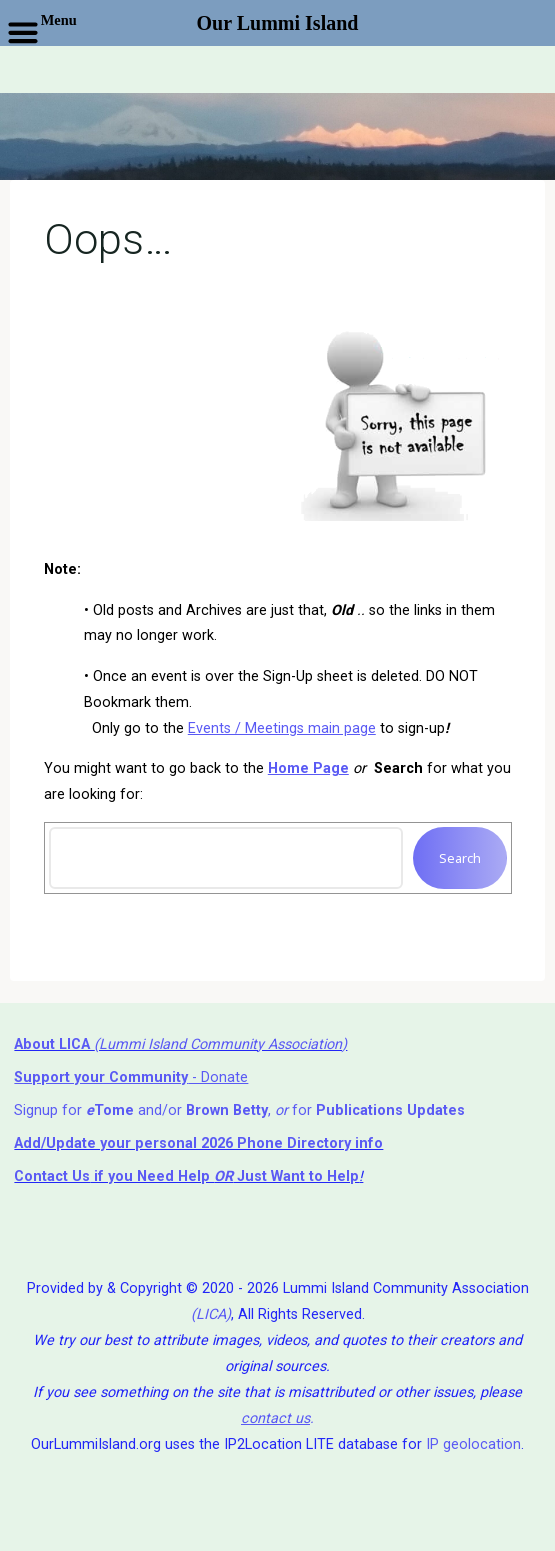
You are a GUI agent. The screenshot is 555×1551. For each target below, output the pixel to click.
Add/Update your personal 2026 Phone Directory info (198, 1143)
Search (460, 858)
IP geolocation (473, 1444)
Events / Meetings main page (282, 727)
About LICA (54, 1044)
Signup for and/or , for (239, 1110)
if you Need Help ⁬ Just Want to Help (186, 1176)
